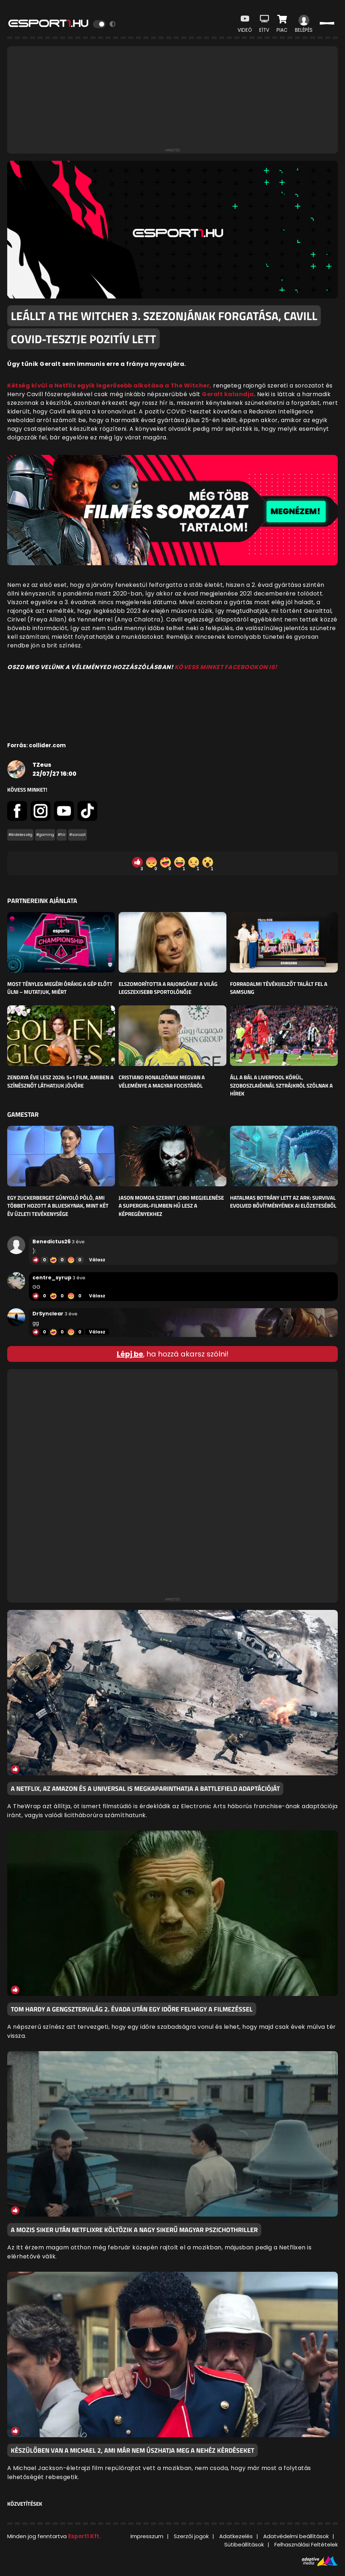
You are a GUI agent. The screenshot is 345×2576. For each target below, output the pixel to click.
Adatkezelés (236, 2536)
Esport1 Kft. (84, 2536)
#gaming (45, 834)
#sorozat (77, 834)
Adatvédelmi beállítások (296, 2536)
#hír (62, 834)
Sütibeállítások (244, 2544)
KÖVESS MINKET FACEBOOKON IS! (225, 667)
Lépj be (130, 1354)
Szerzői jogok (191, 2536)
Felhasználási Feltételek (306, 2544)
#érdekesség (20, 834)
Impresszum (147, 2536)
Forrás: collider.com (36, 745)
